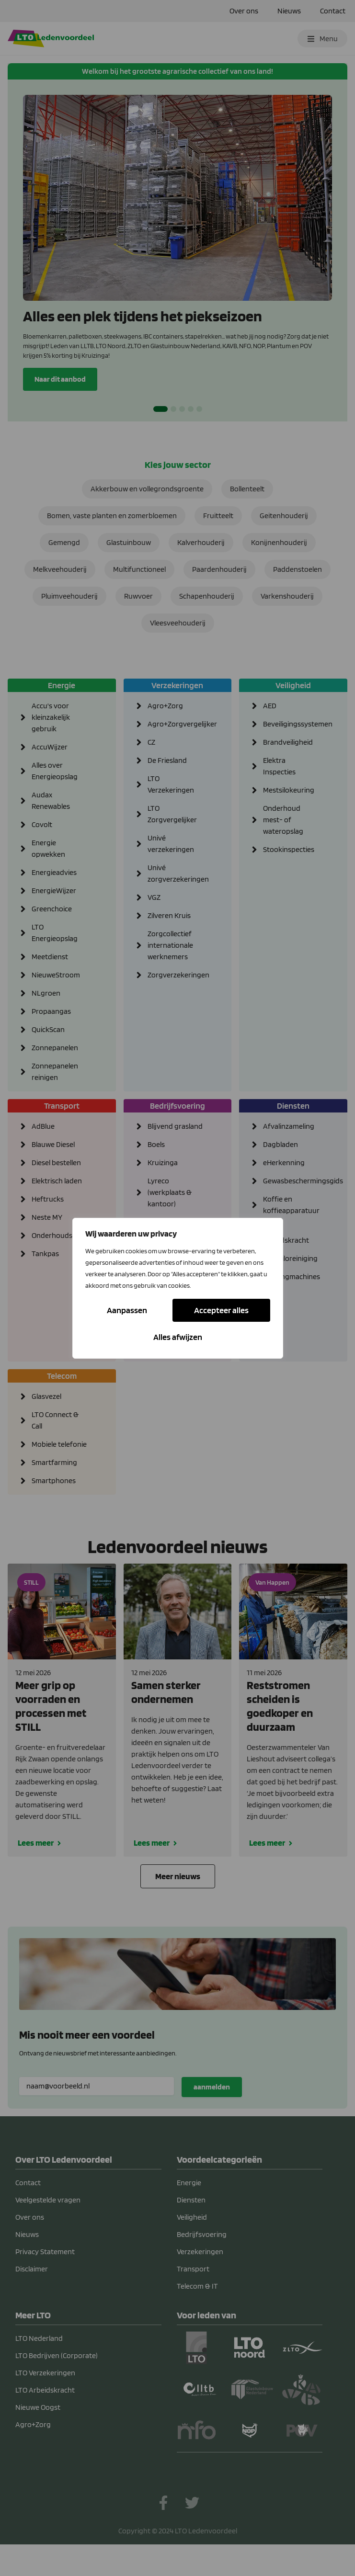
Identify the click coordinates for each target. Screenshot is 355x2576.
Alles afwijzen (222, 1310)
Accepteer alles (177, 1337)
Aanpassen (128, 1310)
